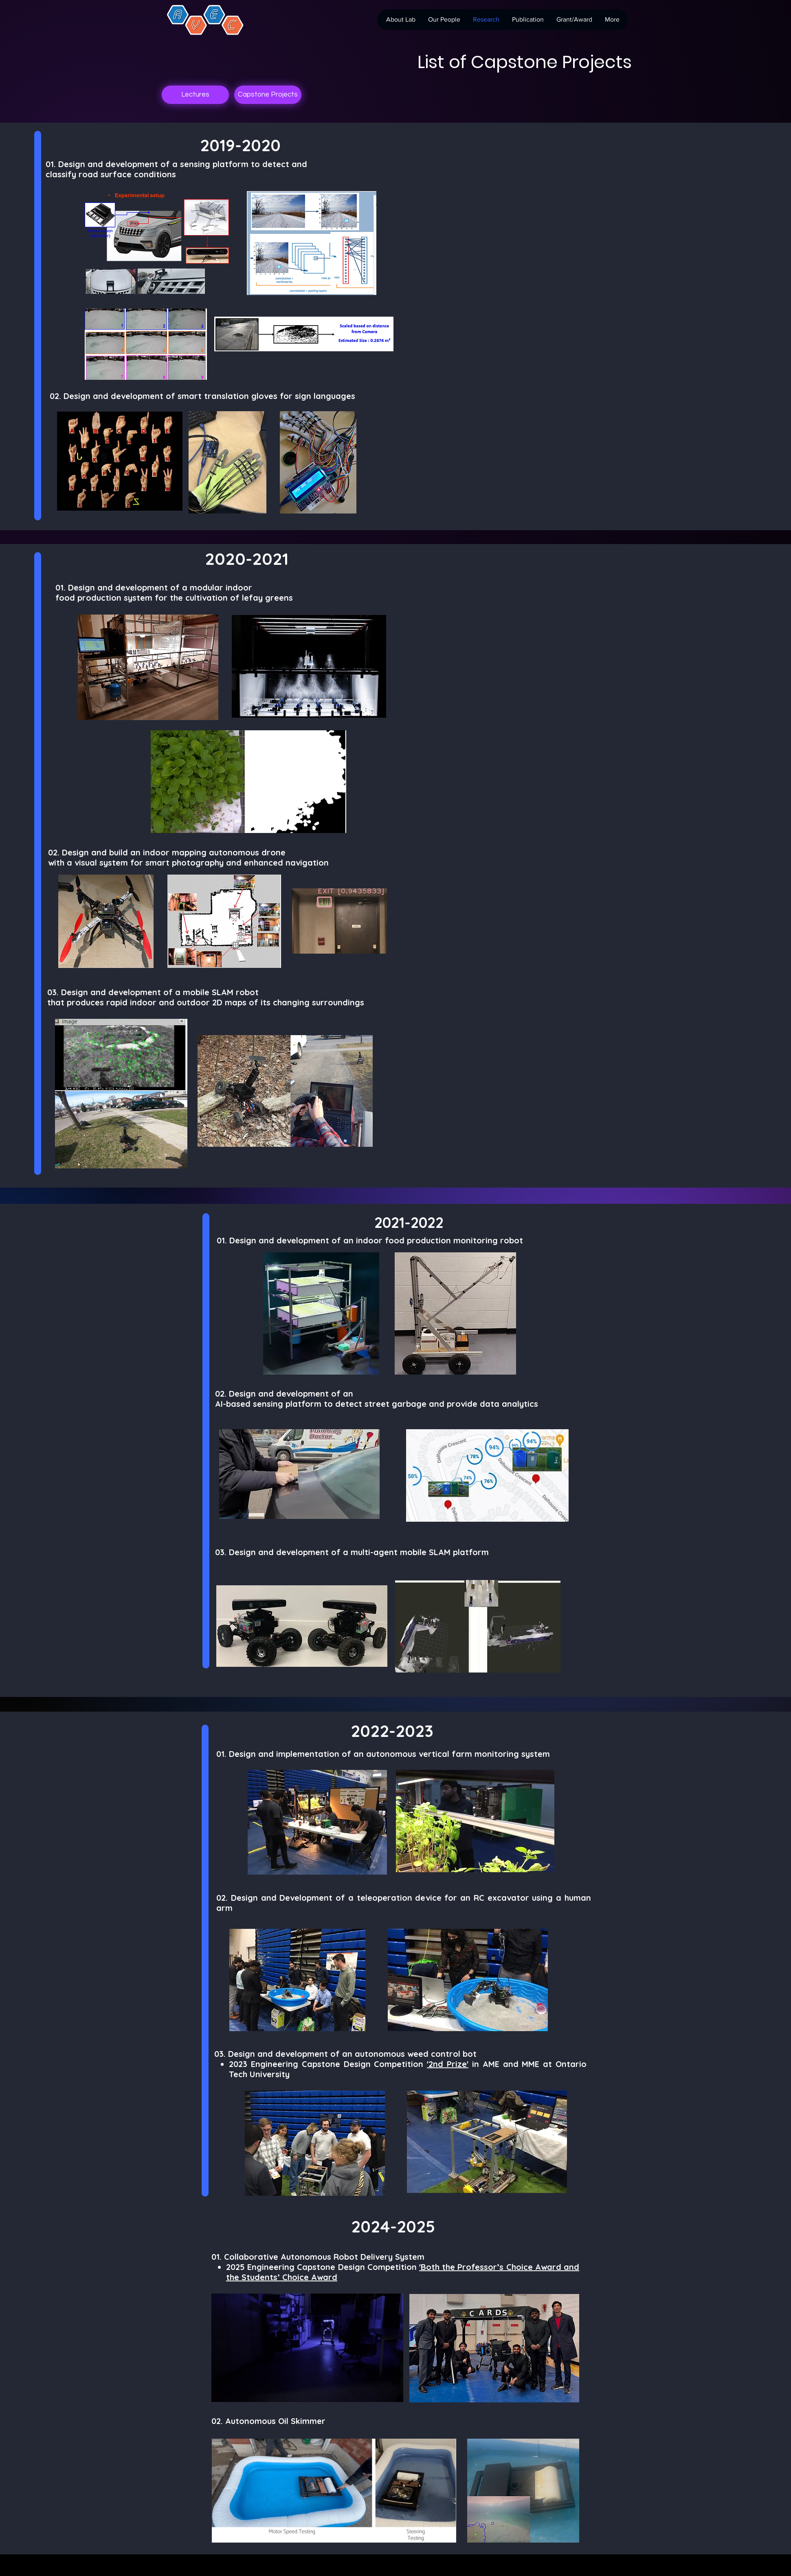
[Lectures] (195, 95)
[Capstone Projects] (267, 95)
